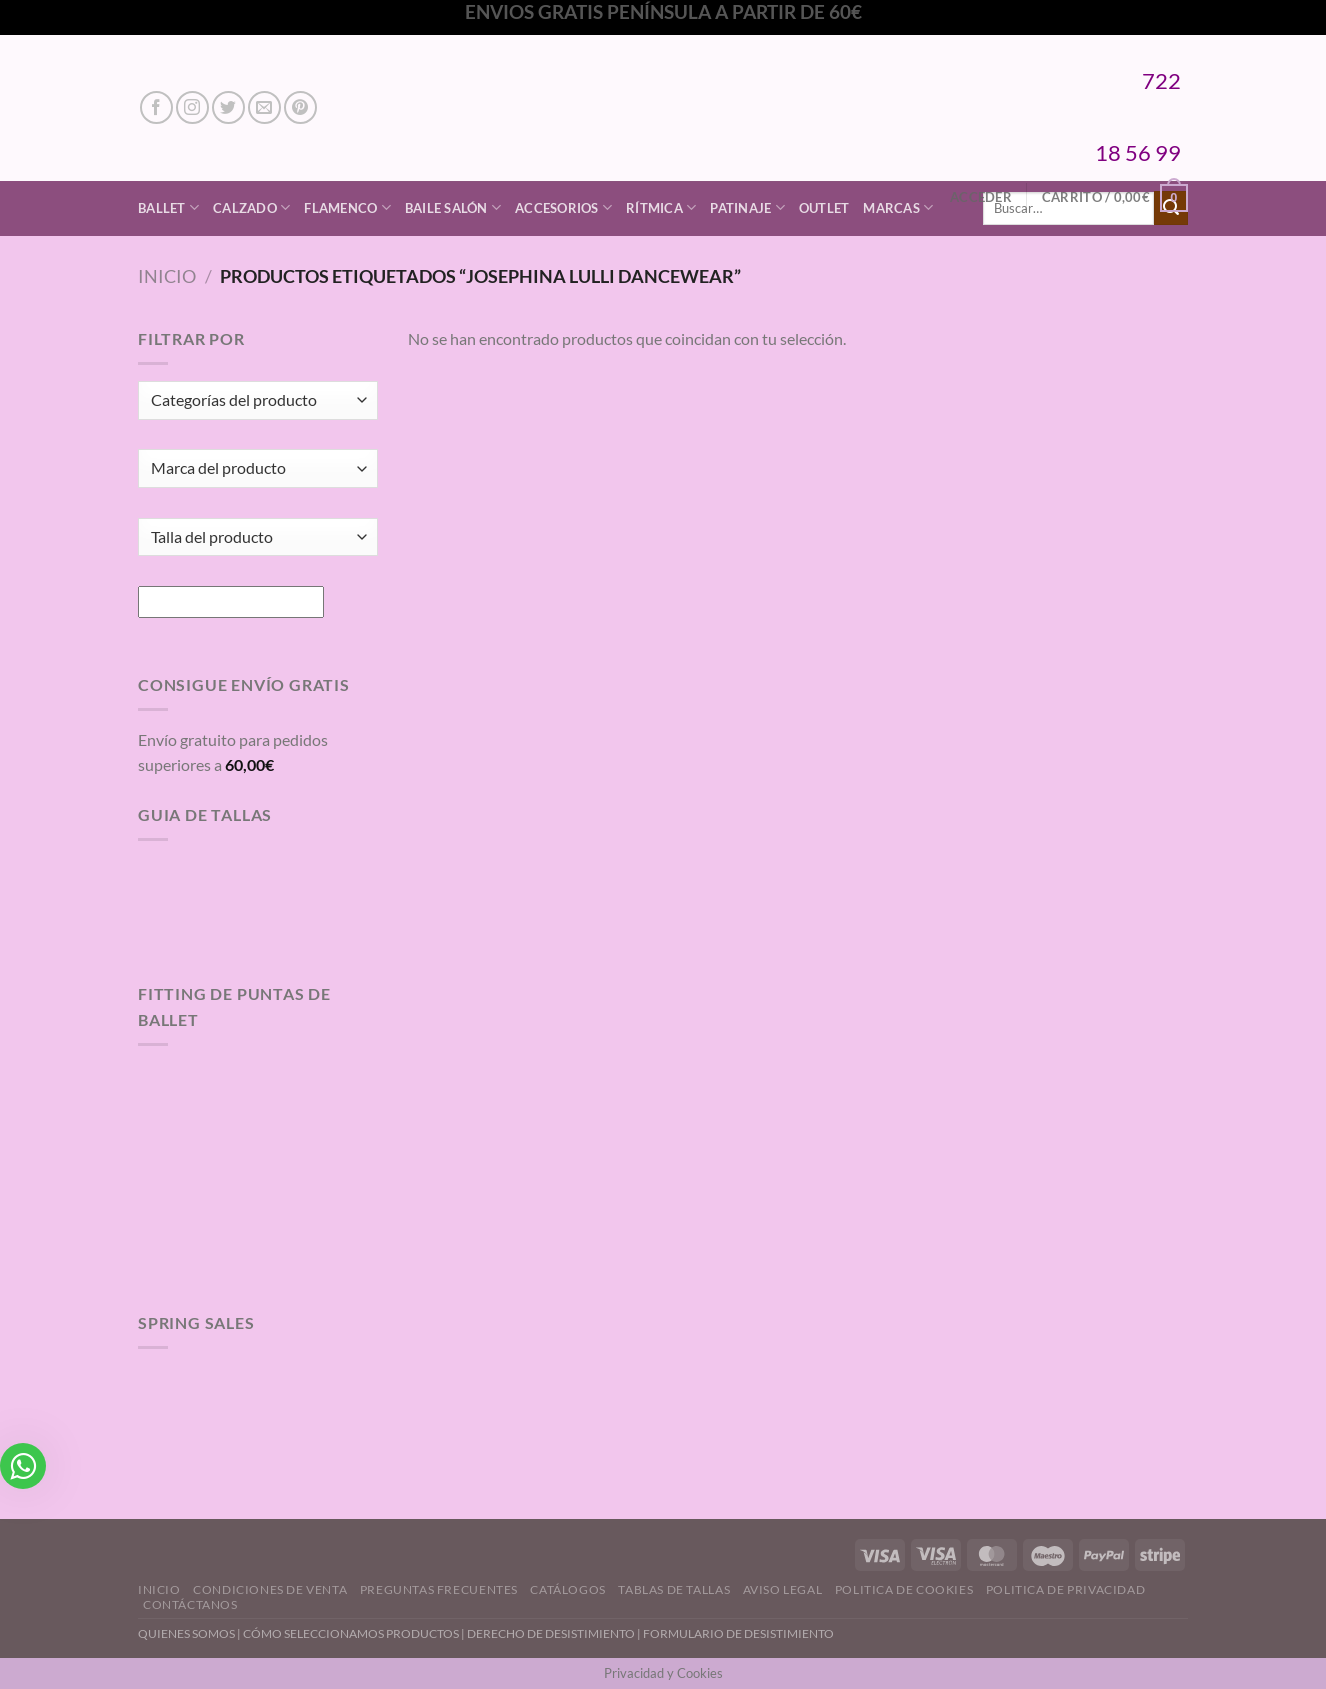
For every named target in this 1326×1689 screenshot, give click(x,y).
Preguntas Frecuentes (439, 1589)
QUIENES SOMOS (186, 1633)
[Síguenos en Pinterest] (300, 107)
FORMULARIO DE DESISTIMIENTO (738, 1633)
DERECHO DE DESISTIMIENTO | (555, 1633)
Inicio (167, 276)
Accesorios (563, 207)
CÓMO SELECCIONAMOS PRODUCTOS (351, 1633)
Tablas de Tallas (674, 1589)
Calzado (251, 207)
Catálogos (568, 1589)
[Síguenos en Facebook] (156, 107)
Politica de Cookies (904, 1589)
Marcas (898, 207)
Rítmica (661, 207)
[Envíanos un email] (264, 107)
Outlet (824, 208)
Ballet (168, 207)
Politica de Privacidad (1065, 1589)
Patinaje (747, 207)
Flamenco (347, 207)
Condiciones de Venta (270, 1589)
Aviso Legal (783, 1589)
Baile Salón (453, 207)
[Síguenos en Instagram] (192, 107)
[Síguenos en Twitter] (228, 107)
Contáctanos (190, 1604)
